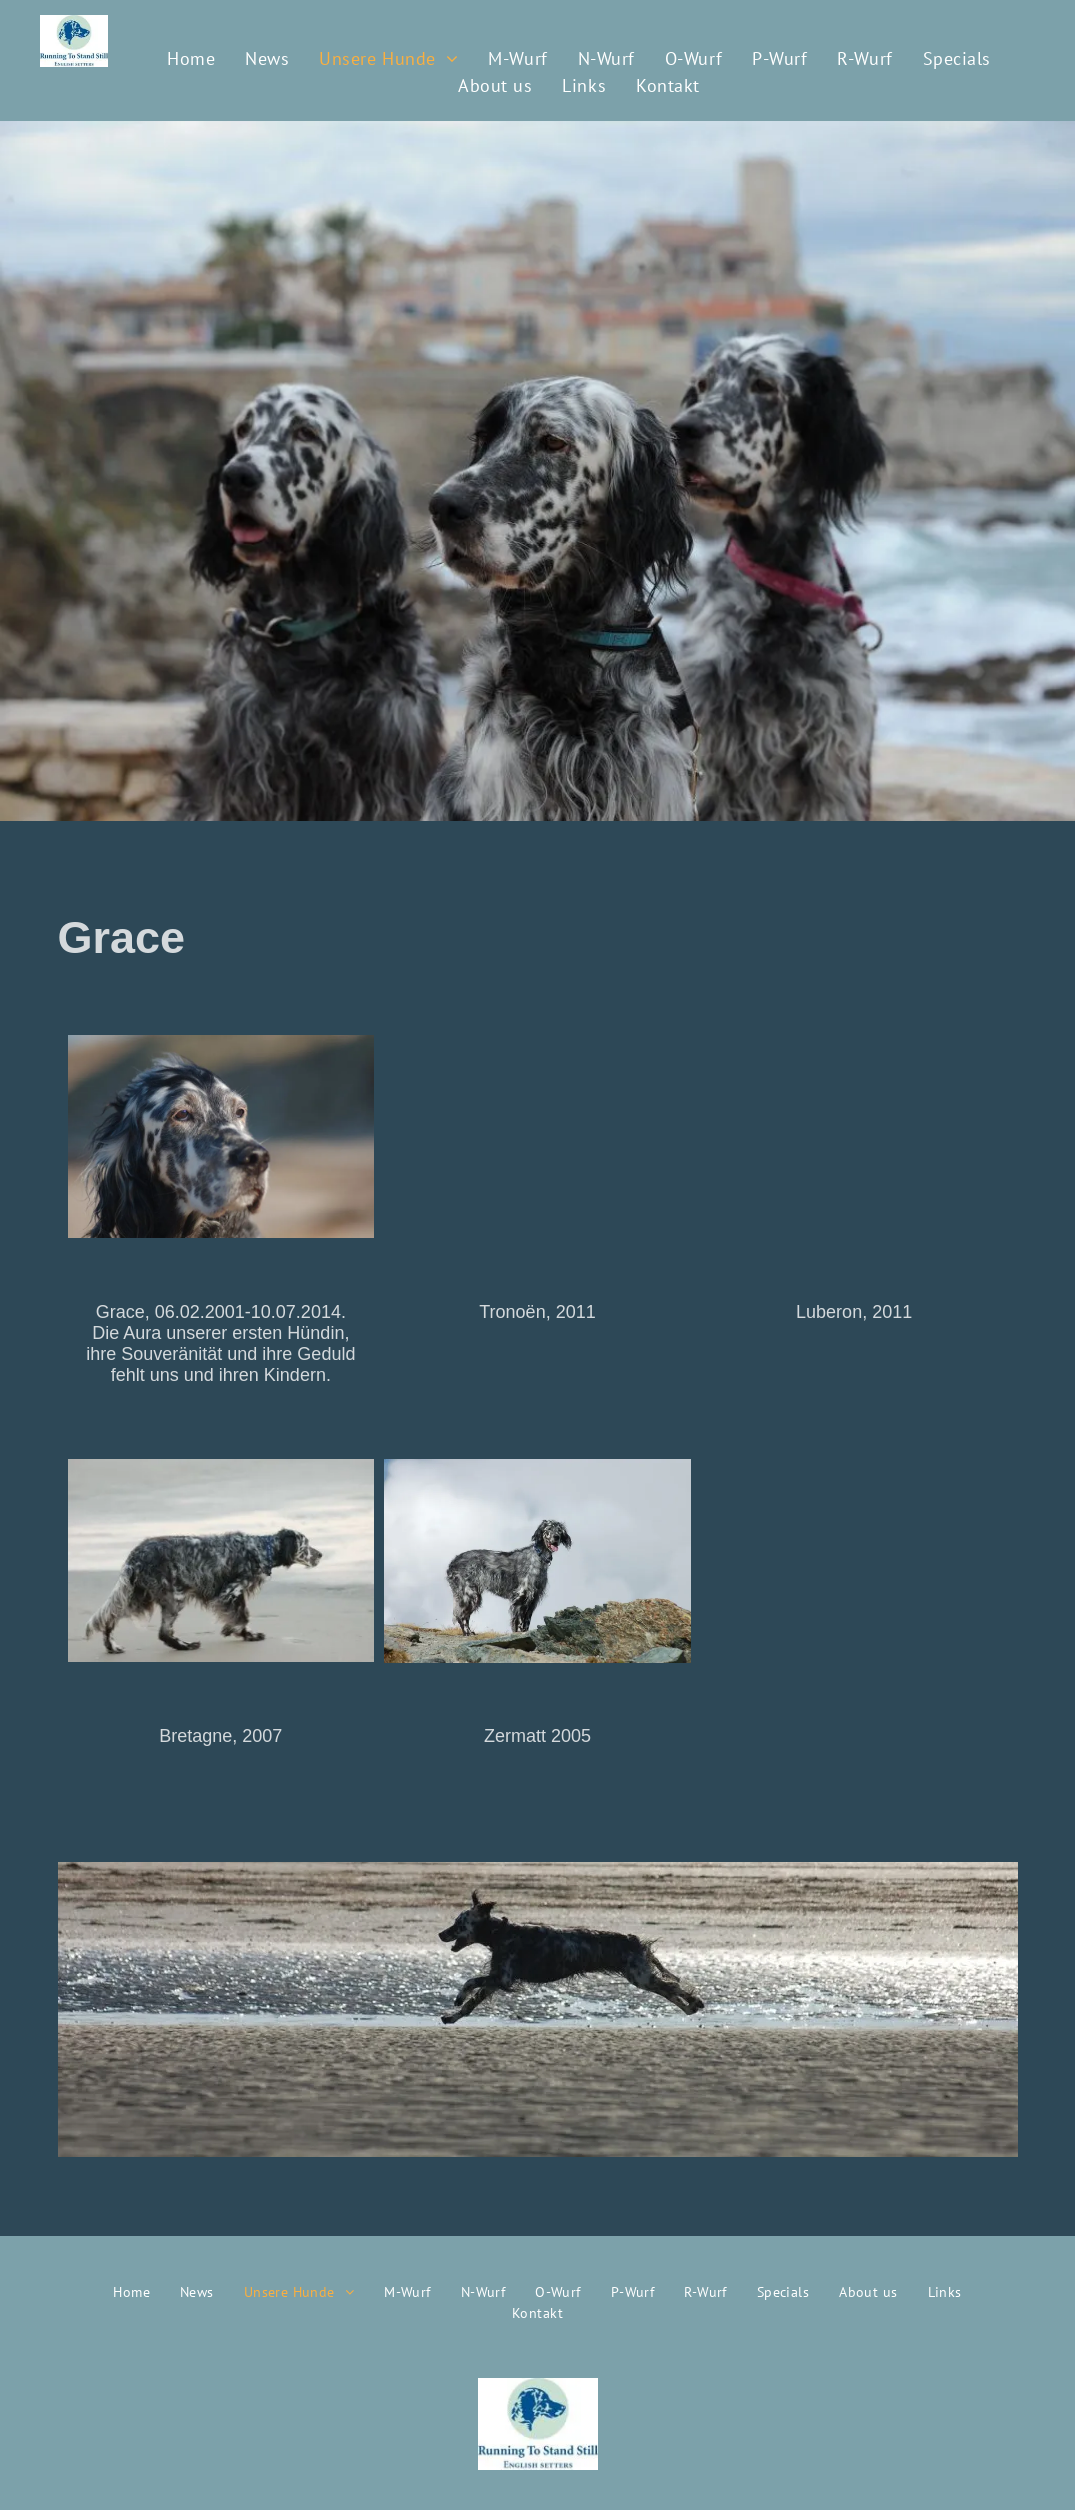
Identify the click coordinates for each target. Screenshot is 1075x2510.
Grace (122, 937)
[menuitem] (191, 58)
